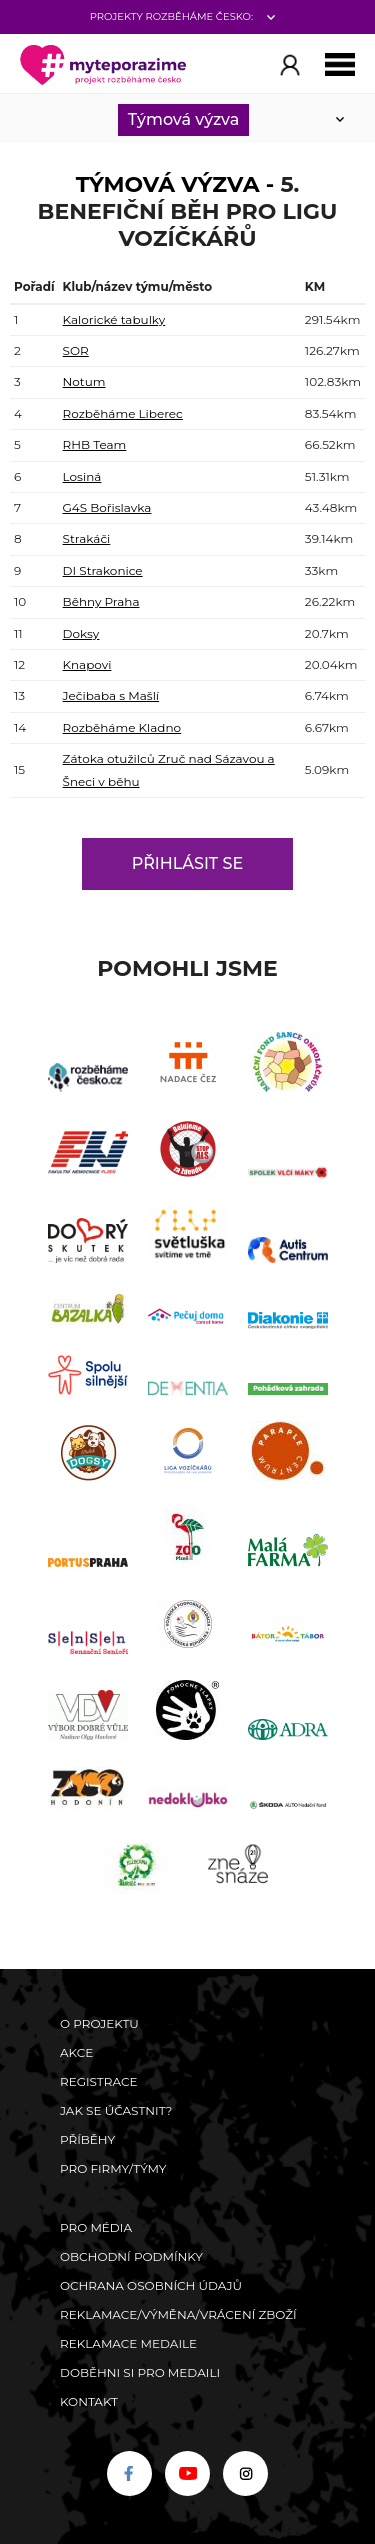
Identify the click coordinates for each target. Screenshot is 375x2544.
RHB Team (95, 444)
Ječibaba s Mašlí (111, 695)
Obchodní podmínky (131, 2256)
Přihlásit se (187, 863)
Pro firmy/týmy (113, 2168)
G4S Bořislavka (107, 507)
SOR (76, 350)
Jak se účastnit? (116, 2110)
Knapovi (87, 664)
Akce (76, 2052)
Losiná (82, 476)
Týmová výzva (184, 119)
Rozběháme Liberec (123, 413)
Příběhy (87, 2139)
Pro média (96, 2227)
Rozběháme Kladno (122, 727)
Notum (84, 381)
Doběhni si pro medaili (140, 2372)
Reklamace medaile (128, 2343)
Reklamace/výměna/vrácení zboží (178, 2314)
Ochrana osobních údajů (151, 2285)
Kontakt (89, 2401)
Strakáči (87, 538)
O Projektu (99, 2023)
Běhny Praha (101, 601)
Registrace (98, 2081)
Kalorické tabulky (114, 319)
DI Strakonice (103, 570)
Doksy (81, 633)
